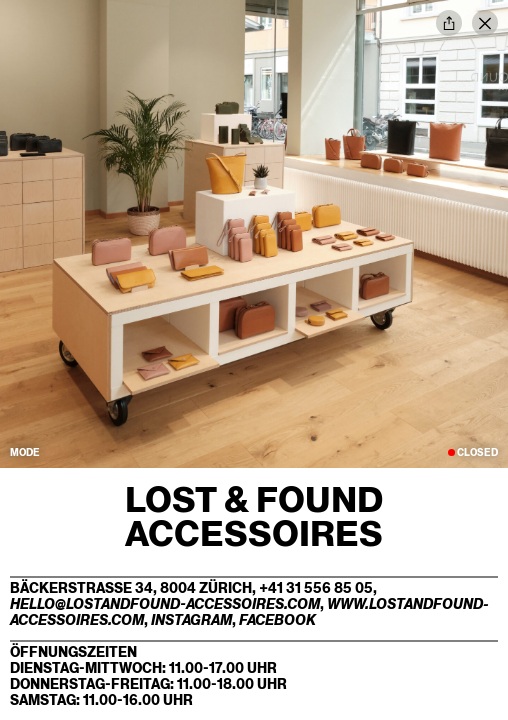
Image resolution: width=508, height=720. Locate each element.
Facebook (277, 620)
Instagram (191, 620)
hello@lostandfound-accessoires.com (165, 604)
